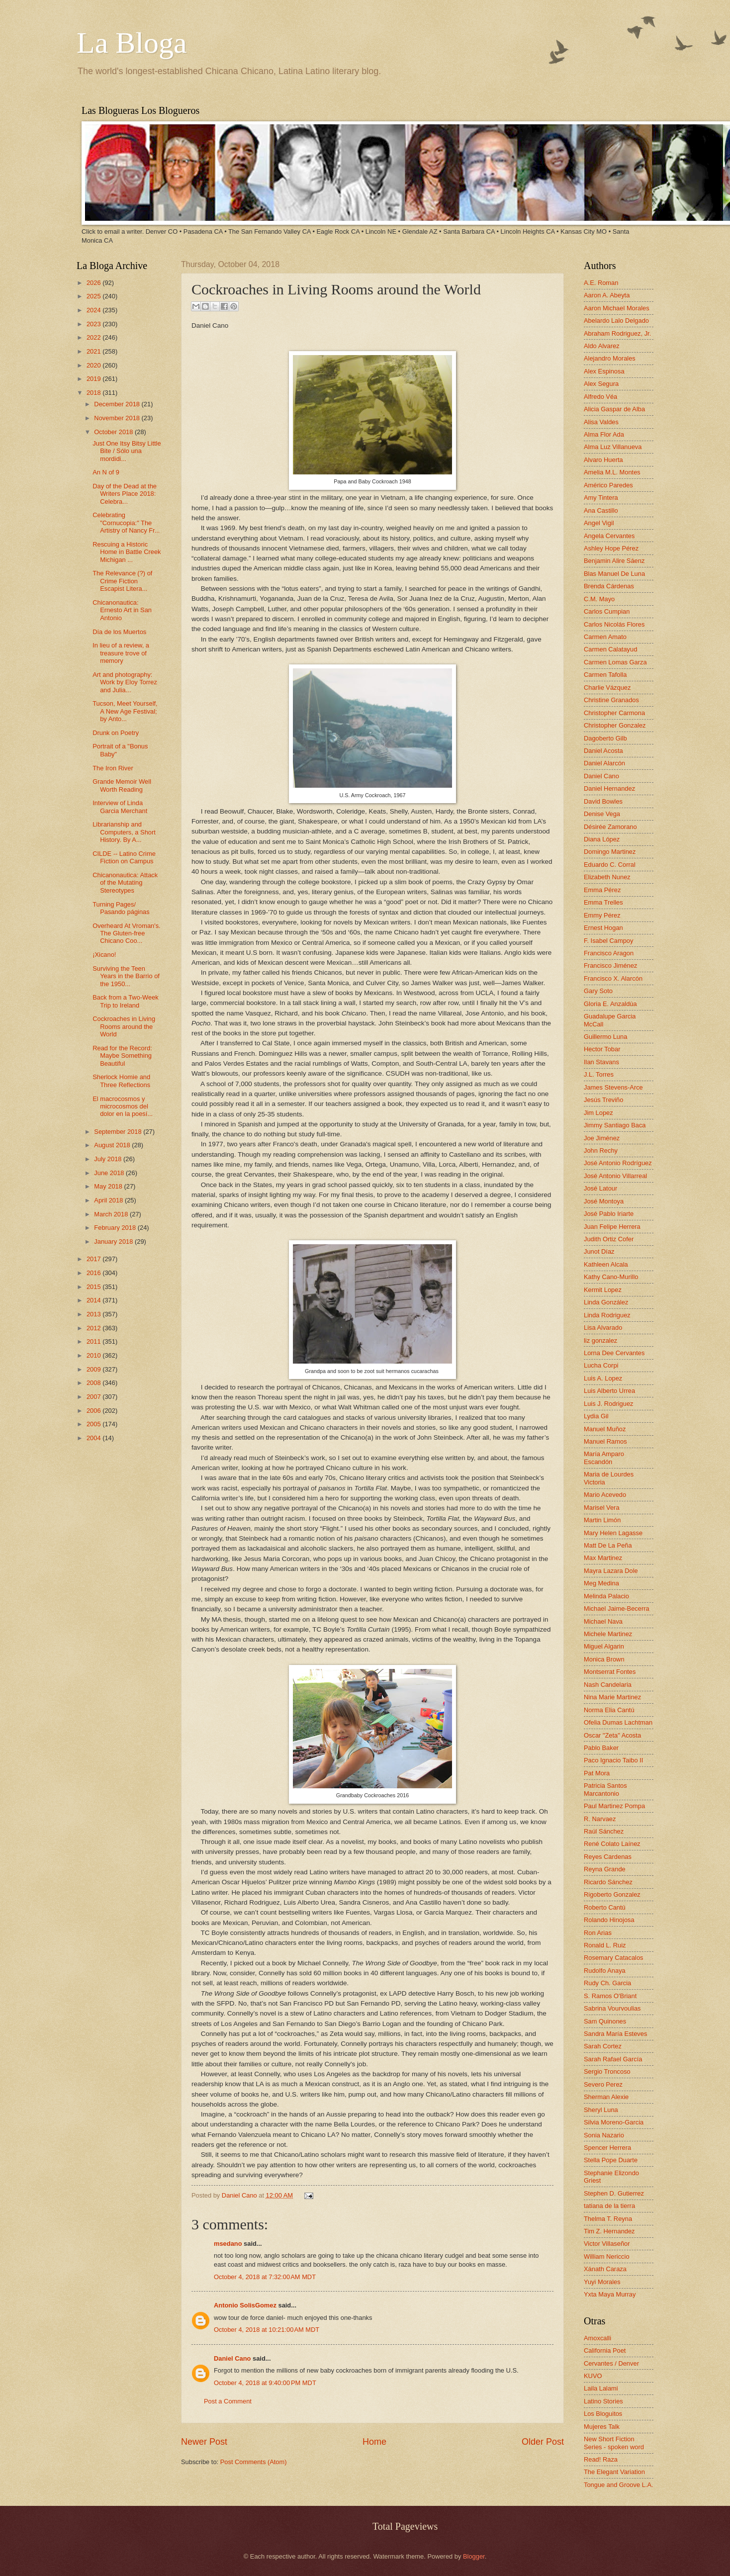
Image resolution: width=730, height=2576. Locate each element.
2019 (94, 378)
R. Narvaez (600, 1819)
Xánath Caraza (605, 2269)
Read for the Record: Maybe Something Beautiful (122, 1055)
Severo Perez (603, 2084)
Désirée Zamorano (610, 826)
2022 (94, 337)
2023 (94, 324)
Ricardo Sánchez (608, 1882)
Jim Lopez (598, 1112)
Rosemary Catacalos (613, 1957)
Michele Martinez (608, 1634)
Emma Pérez (602, 890)
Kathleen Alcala (606, 1264)
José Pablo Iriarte (609, 1213)
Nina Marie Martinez (612, 1697)
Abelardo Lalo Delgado (616, 320)
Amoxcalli (597, 2338)
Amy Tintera (601, 497)
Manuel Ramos (605, 1441)
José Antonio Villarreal (615, 1176)
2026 (94, 282)
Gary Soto (598, 991)
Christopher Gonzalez (615, 725)
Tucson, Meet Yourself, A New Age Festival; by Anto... (125, 711)
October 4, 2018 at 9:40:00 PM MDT (265, 2383)
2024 (94, 310)
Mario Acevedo (605, 1494)
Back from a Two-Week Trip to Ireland (125, 1001)
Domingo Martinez (610, 851)
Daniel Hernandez (609, 788)
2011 (94, 1341)
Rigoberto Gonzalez (612, 1894)
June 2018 (110, 1173)
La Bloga (132, 42)
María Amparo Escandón (604, 1457)
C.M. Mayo (599, 599)
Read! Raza (601, 2459)
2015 (94, 1286)
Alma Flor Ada (604, 434)
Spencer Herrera (607, 2147)
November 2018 (117, 418)
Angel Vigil (599, 523)
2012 (94, 1328)
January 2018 (114, 1241)
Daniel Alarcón (604, 763)
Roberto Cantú (605, 1907)
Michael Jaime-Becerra (616, 1608)
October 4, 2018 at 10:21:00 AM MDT (266, 2329)
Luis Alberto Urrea (609, 1390)
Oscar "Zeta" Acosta (612, 1735)
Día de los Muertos (119, 632)
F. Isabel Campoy (608, 940)
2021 (94, 351)
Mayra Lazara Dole (611, 1570)
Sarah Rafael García (613, 2059)
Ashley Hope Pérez (611, 548)
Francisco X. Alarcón (613, 978)
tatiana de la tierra (609, 2205)
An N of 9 (105, 472)
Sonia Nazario (604, 2135)
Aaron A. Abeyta (607, 295)
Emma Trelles (603, 902)
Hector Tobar (602, 1049)
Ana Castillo (601, 510)
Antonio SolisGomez (245, 2305)
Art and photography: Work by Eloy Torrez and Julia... (124, 682)
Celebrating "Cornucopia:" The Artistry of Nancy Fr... (126, 522)
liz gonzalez (600, 1340)
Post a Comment (228, 2401)
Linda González (606, 1302)
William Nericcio (607, 2256)
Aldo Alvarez (602, 346)
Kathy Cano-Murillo (611, 1277)
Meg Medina (601, 1583)
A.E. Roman (601, 282)
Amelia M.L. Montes (612, 472)
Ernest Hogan (603, 927)
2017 (94, 1259)
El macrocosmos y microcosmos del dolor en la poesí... (122, 1106)
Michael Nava (603, 1621)
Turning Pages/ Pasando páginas (121, 908)
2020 (94, 365)
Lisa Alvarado (603, 1327)
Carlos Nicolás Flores (614, 624)
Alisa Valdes (601, 422)
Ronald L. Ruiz (605, 1945)
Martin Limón (602, 1520)
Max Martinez (603, 1558)
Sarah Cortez (603, 2046)
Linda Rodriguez (607, 1315)
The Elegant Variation (614, 2472)
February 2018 (115, 1227)
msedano (228, 2243)
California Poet (605, 2350)
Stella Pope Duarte (611, 2160)
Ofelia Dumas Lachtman (618, 1722)
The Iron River (112, 768)
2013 (94, 1314)
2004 (94, 1438)
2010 (94, 1355)
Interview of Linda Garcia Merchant (119, 806)
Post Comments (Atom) (253, 2462)
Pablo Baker (601, 1747)
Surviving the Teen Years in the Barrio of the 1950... (126, 976)
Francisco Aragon (609, 953)
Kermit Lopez (603, 1289)
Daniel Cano (240, 2195)
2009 (94, 1369)
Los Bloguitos (603, 2413)
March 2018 (112, 1214)
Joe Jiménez (602, 1138)
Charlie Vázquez (607, 687)
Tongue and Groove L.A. (618, 2484)
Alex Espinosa (604, 371)
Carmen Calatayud (610, 649)
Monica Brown (604, 1659)
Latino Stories (603, 2401)
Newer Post (204, 2442)
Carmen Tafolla (605, 674)
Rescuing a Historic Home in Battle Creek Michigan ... (126, 552)
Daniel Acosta (603, 750)
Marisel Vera (602, 1507)
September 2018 (118, 1131)
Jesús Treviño (603, 1100)
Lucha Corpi (601, 1365)
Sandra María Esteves (615, 2033)
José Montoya (604, 1201)
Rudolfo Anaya (605, 1970)
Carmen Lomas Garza (615, 662)
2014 (94, 1300)
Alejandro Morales (610, 358)
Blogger (474, 2556)
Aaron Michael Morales (616, 308)
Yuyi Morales (602, 2282)
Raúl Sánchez (604, 1831)
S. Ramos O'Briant (610, 1996)
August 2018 (113, 1145)
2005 (94, 1424)
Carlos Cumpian (607, 611)
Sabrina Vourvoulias (612, 2008)
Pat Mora (597, 1773)
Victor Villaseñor (607, 2243)
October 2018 (114, 432)
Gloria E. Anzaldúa (610, 1004)
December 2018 (117, 404)
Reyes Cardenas (608, 1856)
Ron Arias (598, 1932)
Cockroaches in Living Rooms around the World (123, 1026)
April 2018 (109, 1200)
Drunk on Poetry (115, 732)
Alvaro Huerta (603, 459)
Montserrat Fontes (610, 1671)
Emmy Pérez (602, 915)
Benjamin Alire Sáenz (614, 560)
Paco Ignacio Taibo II (613, 1760)
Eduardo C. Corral (610, 864)
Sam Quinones (605, 2021)
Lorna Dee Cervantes (614, 1353)
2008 (94, 1382)
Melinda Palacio (606, 1596)
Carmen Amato (605, 637)
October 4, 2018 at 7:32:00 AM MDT (265, 2277)
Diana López (602, 839)
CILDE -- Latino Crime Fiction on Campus (124, 857)
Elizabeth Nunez (607, 877)
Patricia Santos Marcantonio (605, 1789)
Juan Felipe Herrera (612, 1226)
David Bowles (603, 801)
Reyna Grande (605, 1869)
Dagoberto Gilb (605, 738)
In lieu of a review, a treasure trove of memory (120, 653)
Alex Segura (601, 383)
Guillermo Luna (605, 1036)
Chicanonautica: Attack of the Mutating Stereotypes (125, 882)
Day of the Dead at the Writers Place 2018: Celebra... (124, 493)
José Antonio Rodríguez (618, 1163)
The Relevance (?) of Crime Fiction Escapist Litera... (122, 580)
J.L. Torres (599, 1074)
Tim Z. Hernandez (609, 2231)
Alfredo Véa (600, 396)
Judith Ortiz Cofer (609, 1239)
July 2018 (108, 1159)
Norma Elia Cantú (609, 1710)
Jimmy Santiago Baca (615, 1125)
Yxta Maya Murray (610, 2294)
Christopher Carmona (614, 713)
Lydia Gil (596, 1416)
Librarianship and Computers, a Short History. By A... (124, 832)
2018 (94, 392)
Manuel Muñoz (605, 1429)
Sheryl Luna (601, 2110)
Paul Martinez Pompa (614, 1806)
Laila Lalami (601, 2388)
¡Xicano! (104, 954)
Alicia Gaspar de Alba (614, 409)
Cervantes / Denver (611, 2363)
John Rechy (601, 1150)
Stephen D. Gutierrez (614, 2193)
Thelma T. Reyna (608, 2218)
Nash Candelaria (608, 1684)
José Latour (600, 1188)
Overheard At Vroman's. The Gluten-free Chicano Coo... (126, 933)
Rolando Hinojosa (609, 1920)
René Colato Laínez (612, 1843)
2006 (94, 1410)
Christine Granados (611, 700)
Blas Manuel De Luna (614, 573)
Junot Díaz (599, 1251)
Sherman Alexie (606, 2097)
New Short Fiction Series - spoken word (614, 2442)
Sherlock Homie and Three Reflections (121, 1080)
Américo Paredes (608, 485)
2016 (94, 1273)
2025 (94, 296)
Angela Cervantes (609, 536)
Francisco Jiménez (610, 965)
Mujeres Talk (602, 2426)
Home (374, 2442)
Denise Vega (602, 814)
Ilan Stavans (601, 1062)
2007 (94, 1396)
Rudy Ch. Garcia (607, 1983)
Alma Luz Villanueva (612, 447)
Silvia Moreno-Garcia (613, 2122)
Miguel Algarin (604, 1646)
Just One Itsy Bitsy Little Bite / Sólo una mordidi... (126, 451)
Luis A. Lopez (603, 1378)
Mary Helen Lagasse (613, 1533)
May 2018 (109, 1186)
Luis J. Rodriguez (608, 1403)
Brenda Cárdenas (609, 586)
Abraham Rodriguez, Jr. (617, 333)
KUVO (593, 2376)
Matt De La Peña (608, 1545)
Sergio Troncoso (607, 2071)
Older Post (543, 2442)
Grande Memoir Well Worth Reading (121, 785)
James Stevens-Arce (613, 1087)
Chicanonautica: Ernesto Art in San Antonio (122, 610)
